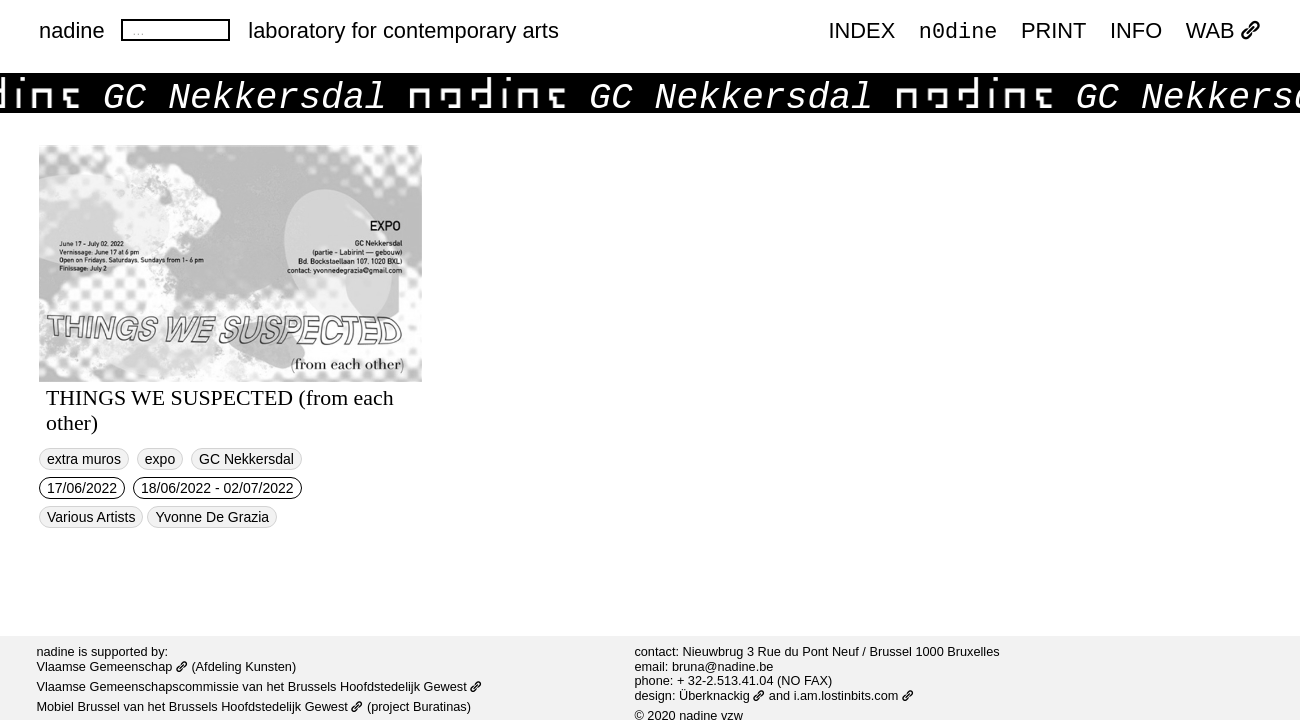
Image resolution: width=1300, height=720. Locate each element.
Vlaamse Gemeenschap (111, 666)
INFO (1136, 31)
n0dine (958, 30)
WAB (1223, 31)
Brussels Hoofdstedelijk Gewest (266, 706)
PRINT (1054, 31)
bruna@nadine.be (722, 666)
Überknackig (722, 695)
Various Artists (91, 517)
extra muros (84, 459)
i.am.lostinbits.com (854, 695)
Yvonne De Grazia (212, 517)
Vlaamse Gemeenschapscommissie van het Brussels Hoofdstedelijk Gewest (259, 686)
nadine (72, 30)
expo (160, 459)
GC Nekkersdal (246, 459)
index (862, 31)
